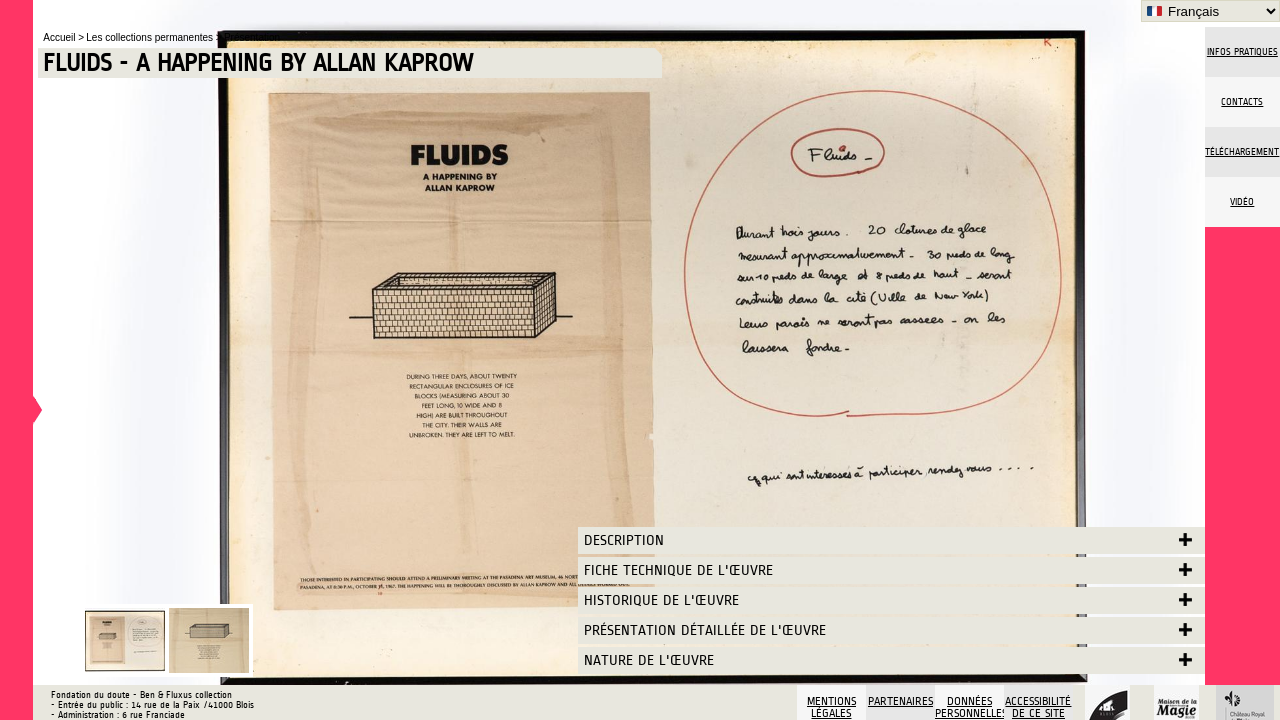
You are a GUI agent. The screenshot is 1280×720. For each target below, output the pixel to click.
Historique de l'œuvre (661, 600)
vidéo (1242, 202)
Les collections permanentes (151, 37)
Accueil (60, 37)
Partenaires (900, 701)
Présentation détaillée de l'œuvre (705, 630)
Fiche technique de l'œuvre (678, 570)
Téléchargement (1242, 152)
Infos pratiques (1242, 52)
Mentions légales (831, 707)
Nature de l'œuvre (649, 660)
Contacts (1242, 102)
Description (624, 540)
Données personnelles (969, 707)
